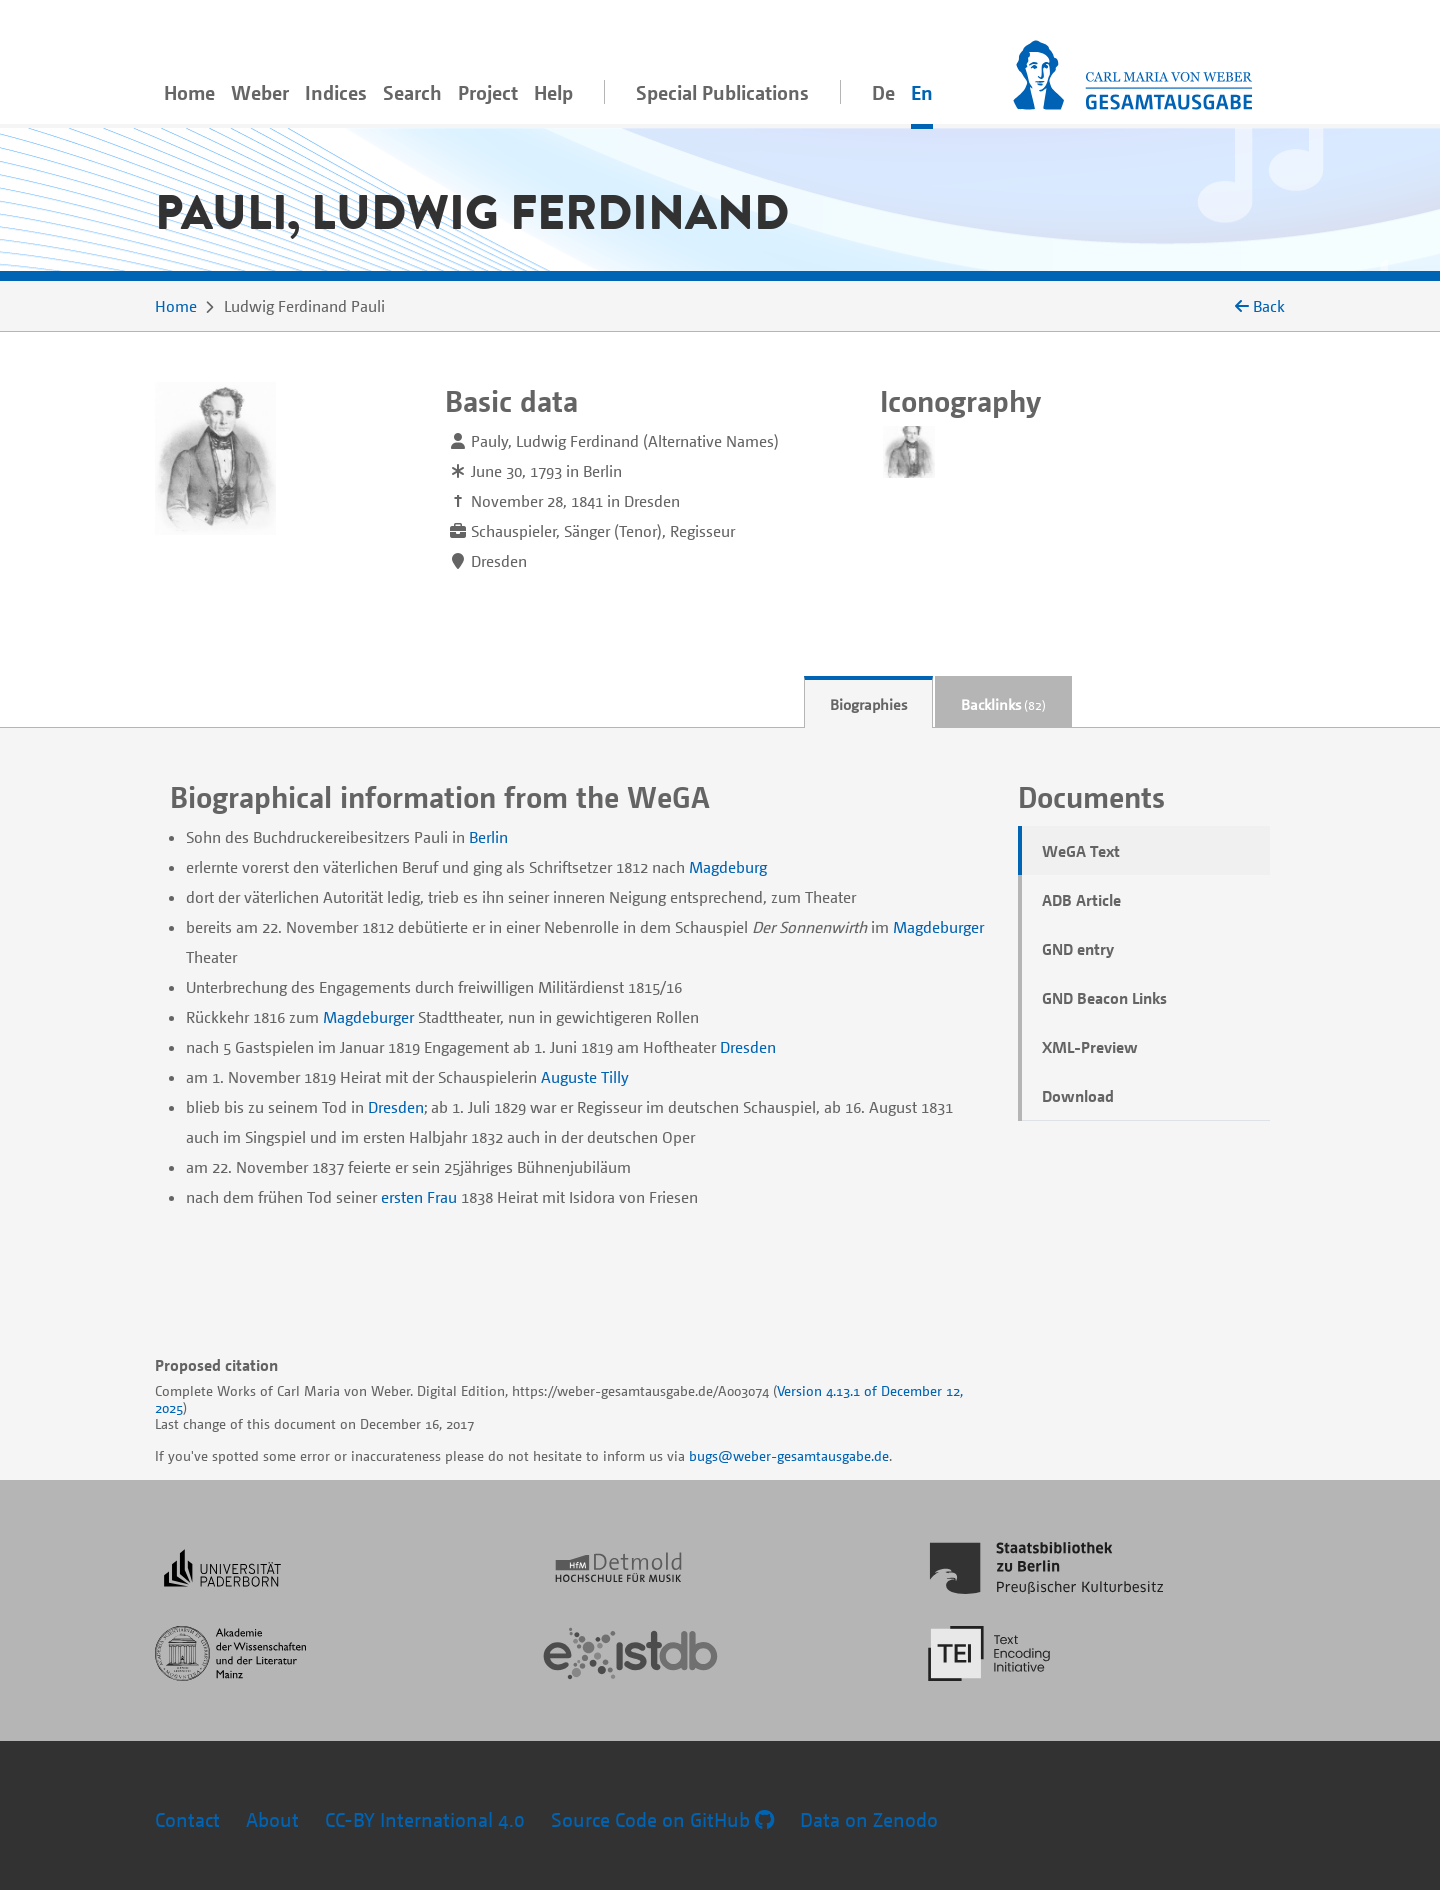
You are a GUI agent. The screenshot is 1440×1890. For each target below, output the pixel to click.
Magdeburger (938, 927)
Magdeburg (728, 867)
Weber (260, 92)
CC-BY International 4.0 (425, 1819)
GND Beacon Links (1104, 998)
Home (189, 92)
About (272, 1819)
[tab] (868, 702)
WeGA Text (1081, 851)
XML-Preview (1090, 1047)
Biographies (868, 704)
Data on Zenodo (869, 1819)
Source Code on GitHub (662, 1819)
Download (1078, 1096)
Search (412, 92)
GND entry (1078, 949)
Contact (187, 1819)
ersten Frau (419, 1197)
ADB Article (1081, 900)
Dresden (748, 1047)
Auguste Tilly (585, 1077)
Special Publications (722, 92)
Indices (336, 92)
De (883, 92)
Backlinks (1003, 704)
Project (488, 92)
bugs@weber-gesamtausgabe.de (789, 1455)
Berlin (488, 837)
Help (553, 92)
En (922, 92)
